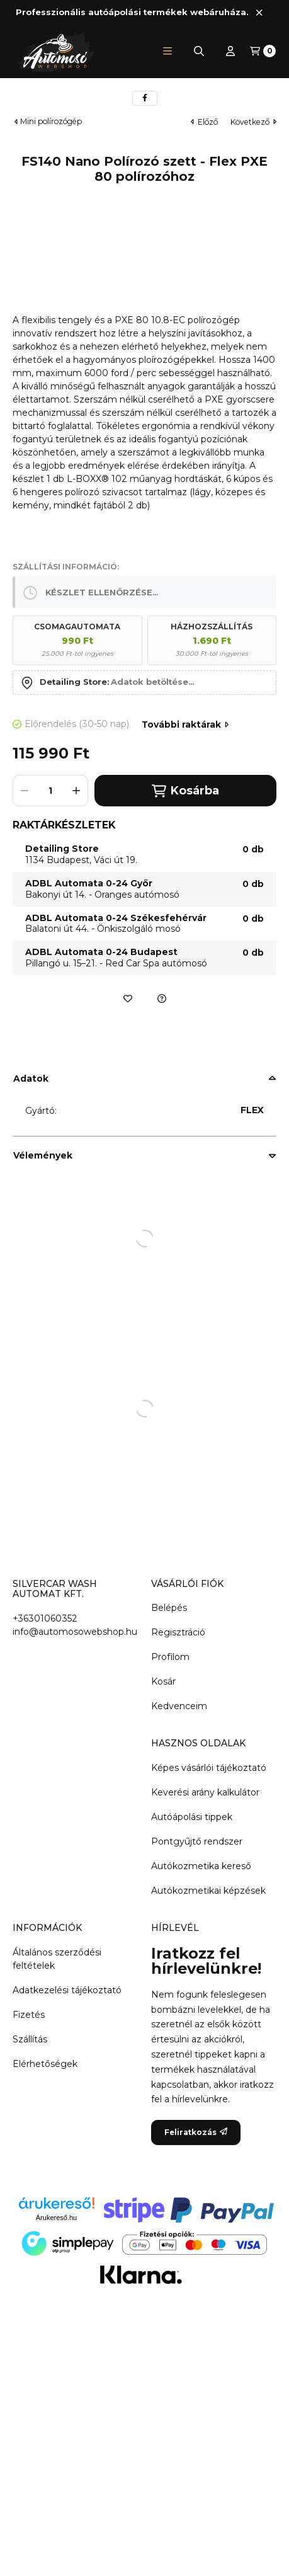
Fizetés (29, 2014)
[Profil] (230, 51)
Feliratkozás (195, 2132)
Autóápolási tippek (191, 1817)
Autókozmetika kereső (201, 1866)
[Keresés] (199, 51)
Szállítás (30, 2039)
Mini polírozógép (51, 121)
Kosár (163, 1681)
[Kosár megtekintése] (262, 51)
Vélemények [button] (42, 1155)
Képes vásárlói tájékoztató (208, 1767)
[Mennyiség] (50, 791)
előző (204, 122)
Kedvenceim (179, 1706)
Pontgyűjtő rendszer (196, 1841)
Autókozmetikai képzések (208, 1890)
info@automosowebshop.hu (75, 1631)
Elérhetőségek (45, 2063)
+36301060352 (45, 1618)
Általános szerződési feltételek (57, 1959)
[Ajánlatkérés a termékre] (162, 998)
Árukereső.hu (56, 2217)
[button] (167, 51)
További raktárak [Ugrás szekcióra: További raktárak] (185, 724)
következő (253, 122)
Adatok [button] (30, 1078)
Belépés (169, 1607)
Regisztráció (178, 1632)
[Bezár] (259, 12)
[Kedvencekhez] (128, 998)
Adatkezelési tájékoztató (67, 1990)
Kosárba (185, 791)
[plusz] (76, 791)
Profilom (170, 1657)
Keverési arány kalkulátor (205, 1792)
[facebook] (144, 98)
